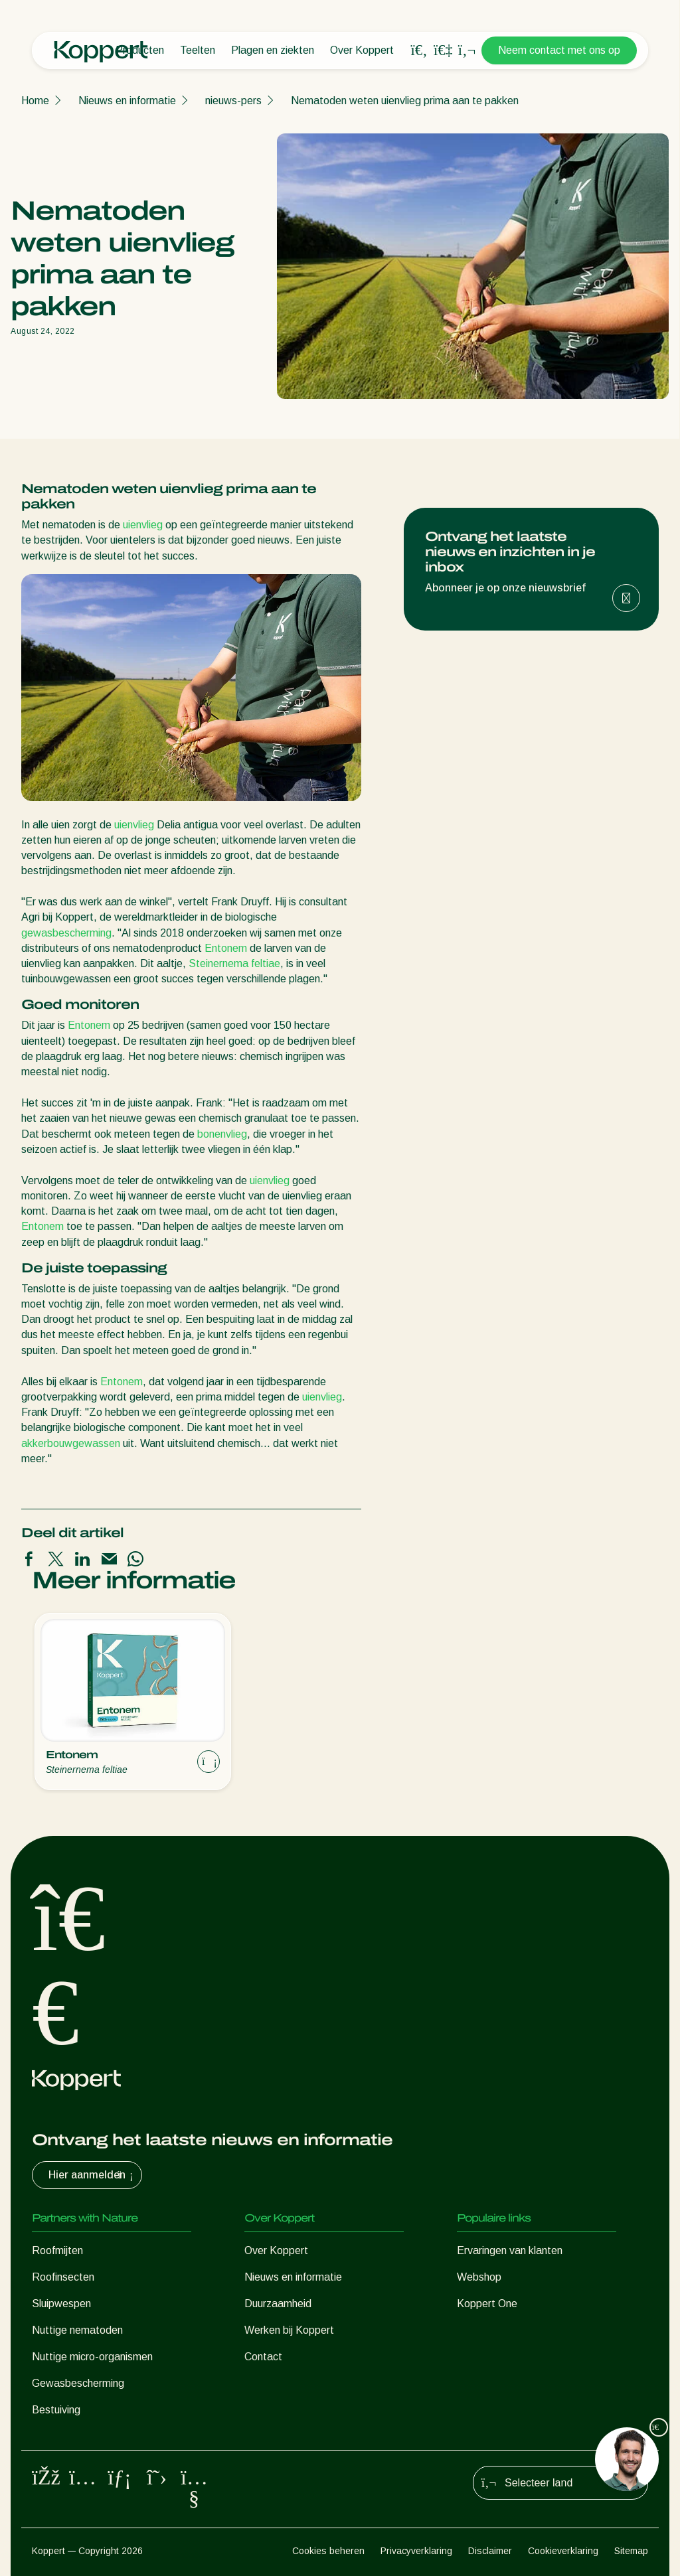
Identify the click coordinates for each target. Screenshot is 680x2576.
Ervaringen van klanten (509, 2250)
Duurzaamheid (277, 2303)
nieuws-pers (233, 100)
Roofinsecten (63, 2277)
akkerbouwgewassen (70, 1443)
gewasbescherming (66, 933)
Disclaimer (490, 2550)
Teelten (197, 50)
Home (35, 100)
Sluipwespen (61, 2303)
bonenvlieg (222, 1134)
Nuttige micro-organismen (92, 2356)
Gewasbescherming (78, 2383)
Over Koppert (362, 50)
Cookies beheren (328, 2550)
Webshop (479, 2277)
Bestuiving (56, 2409)
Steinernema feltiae (234, 963)
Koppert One (487, 2303)
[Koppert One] (443, 50)
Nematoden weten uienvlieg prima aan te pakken (405, 100)
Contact (263, 2356)
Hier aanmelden (92, 2175)
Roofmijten (57, 2250)
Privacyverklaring (416, 2550)
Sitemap (631, 2550)
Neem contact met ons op (559, 50)
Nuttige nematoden (77, 2330)
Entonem (226, 948)
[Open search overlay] (419, 50)
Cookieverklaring (563, 2550)
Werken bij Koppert (289, 2330)
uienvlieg (143, 524)
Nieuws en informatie (127, 100)
